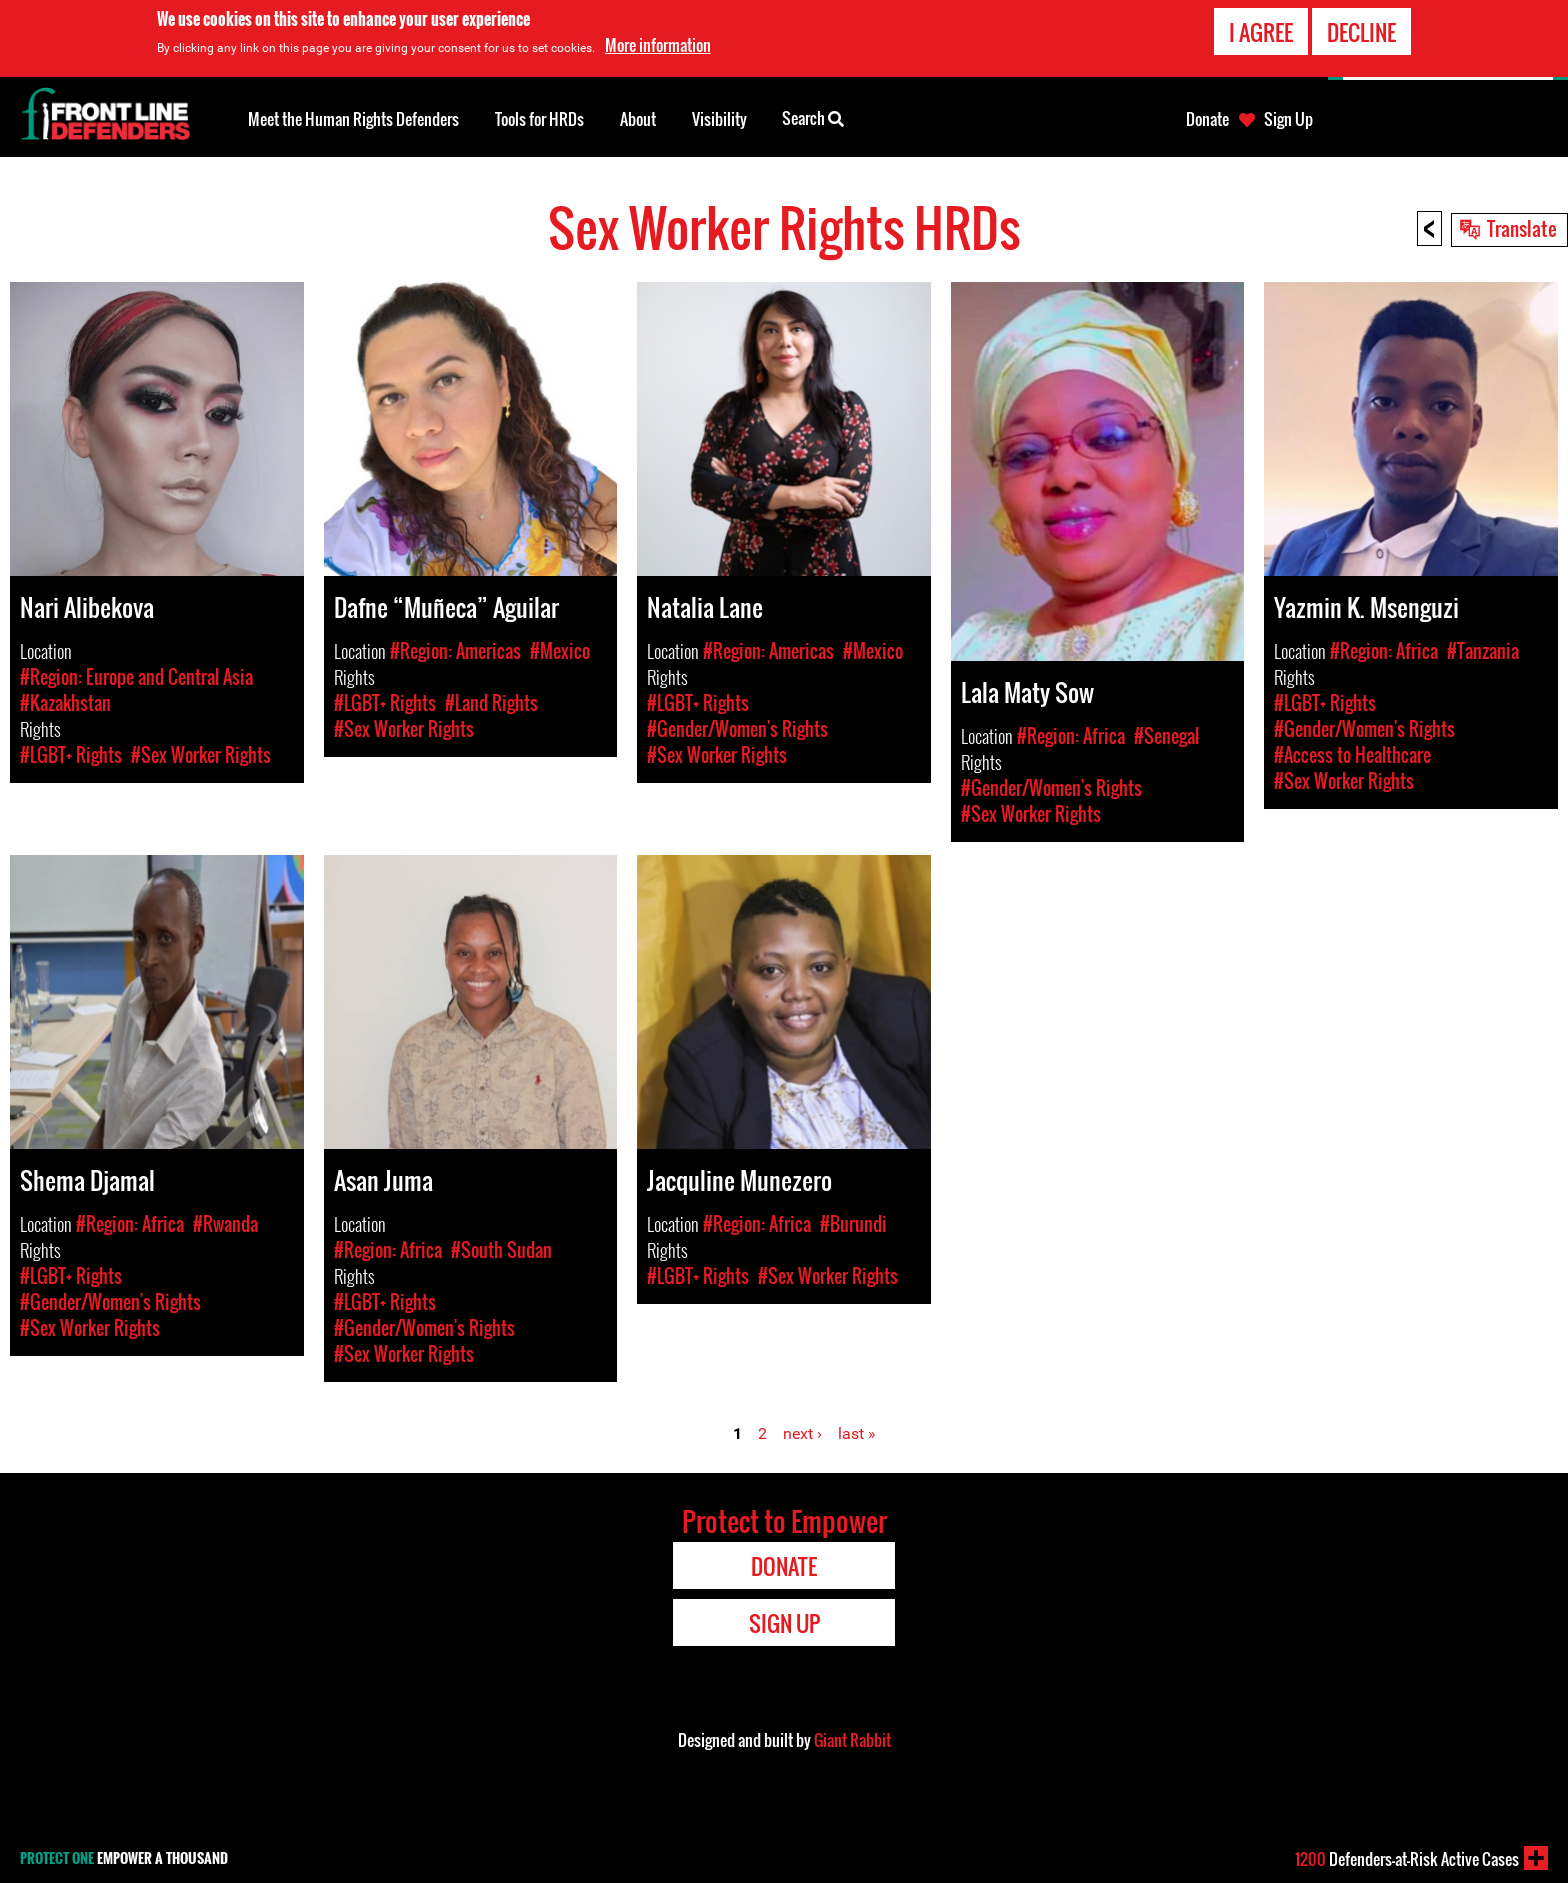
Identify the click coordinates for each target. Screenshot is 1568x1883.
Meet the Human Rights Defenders (353, 119)
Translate (1522, 228)
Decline (1361, 32)
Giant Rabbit (852, 1740)
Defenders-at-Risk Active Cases (1407, 1859)
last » (857, 1433)
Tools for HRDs (539, 119)
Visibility (719, 119)
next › (802, 1433)
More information (658, 45)
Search (813, 117)
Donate (1207, 119)
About (638, 119)
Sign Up (1288, 119)
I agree (1261, 32)
